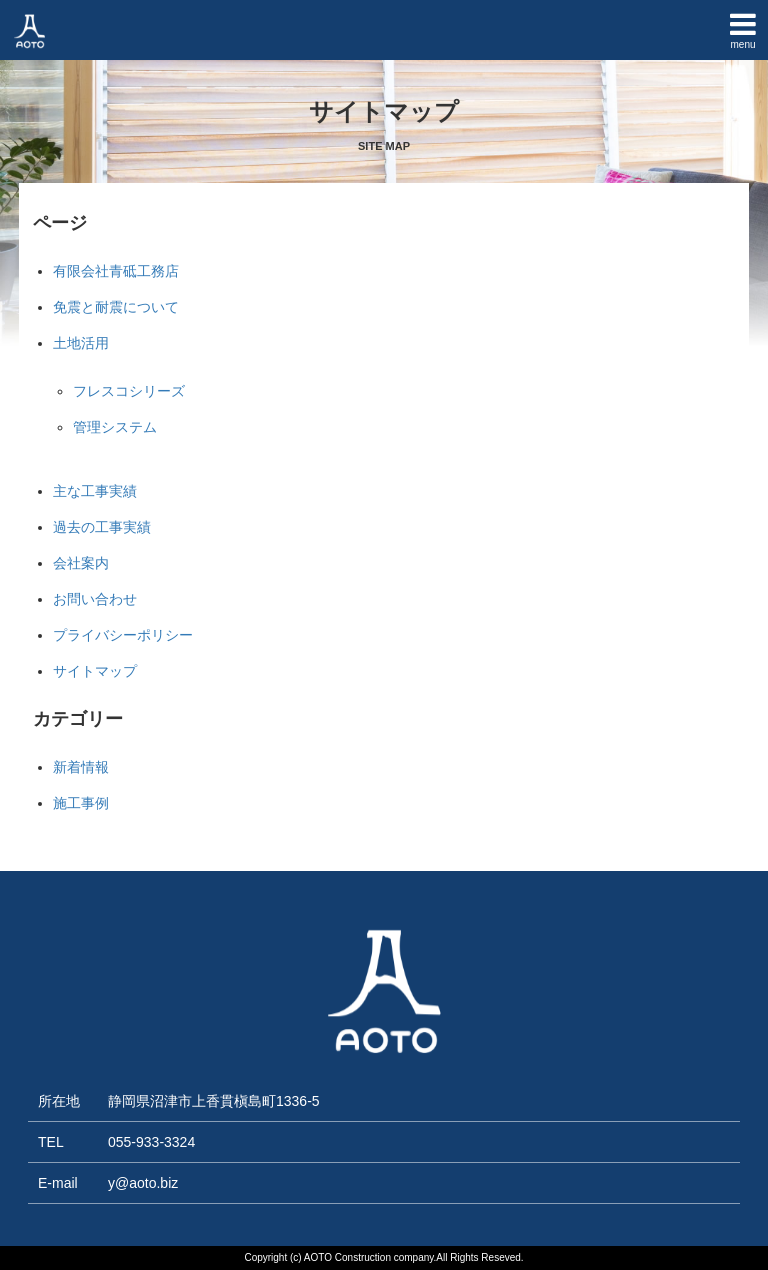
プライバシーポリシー (123, 635)
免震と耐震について (116, 307)
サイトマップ (95, 671)
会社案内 (81, 563)
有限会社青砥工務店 (116, 271)
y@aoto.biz (143, 1183)
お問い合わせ (95, 599)
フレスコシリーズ (129, 391)
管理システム (115, 427)
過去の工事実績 (102, 527)
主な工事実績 (95, 491)
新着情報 (81, 767)
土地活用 (81, 343)
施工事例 (81, 803)
